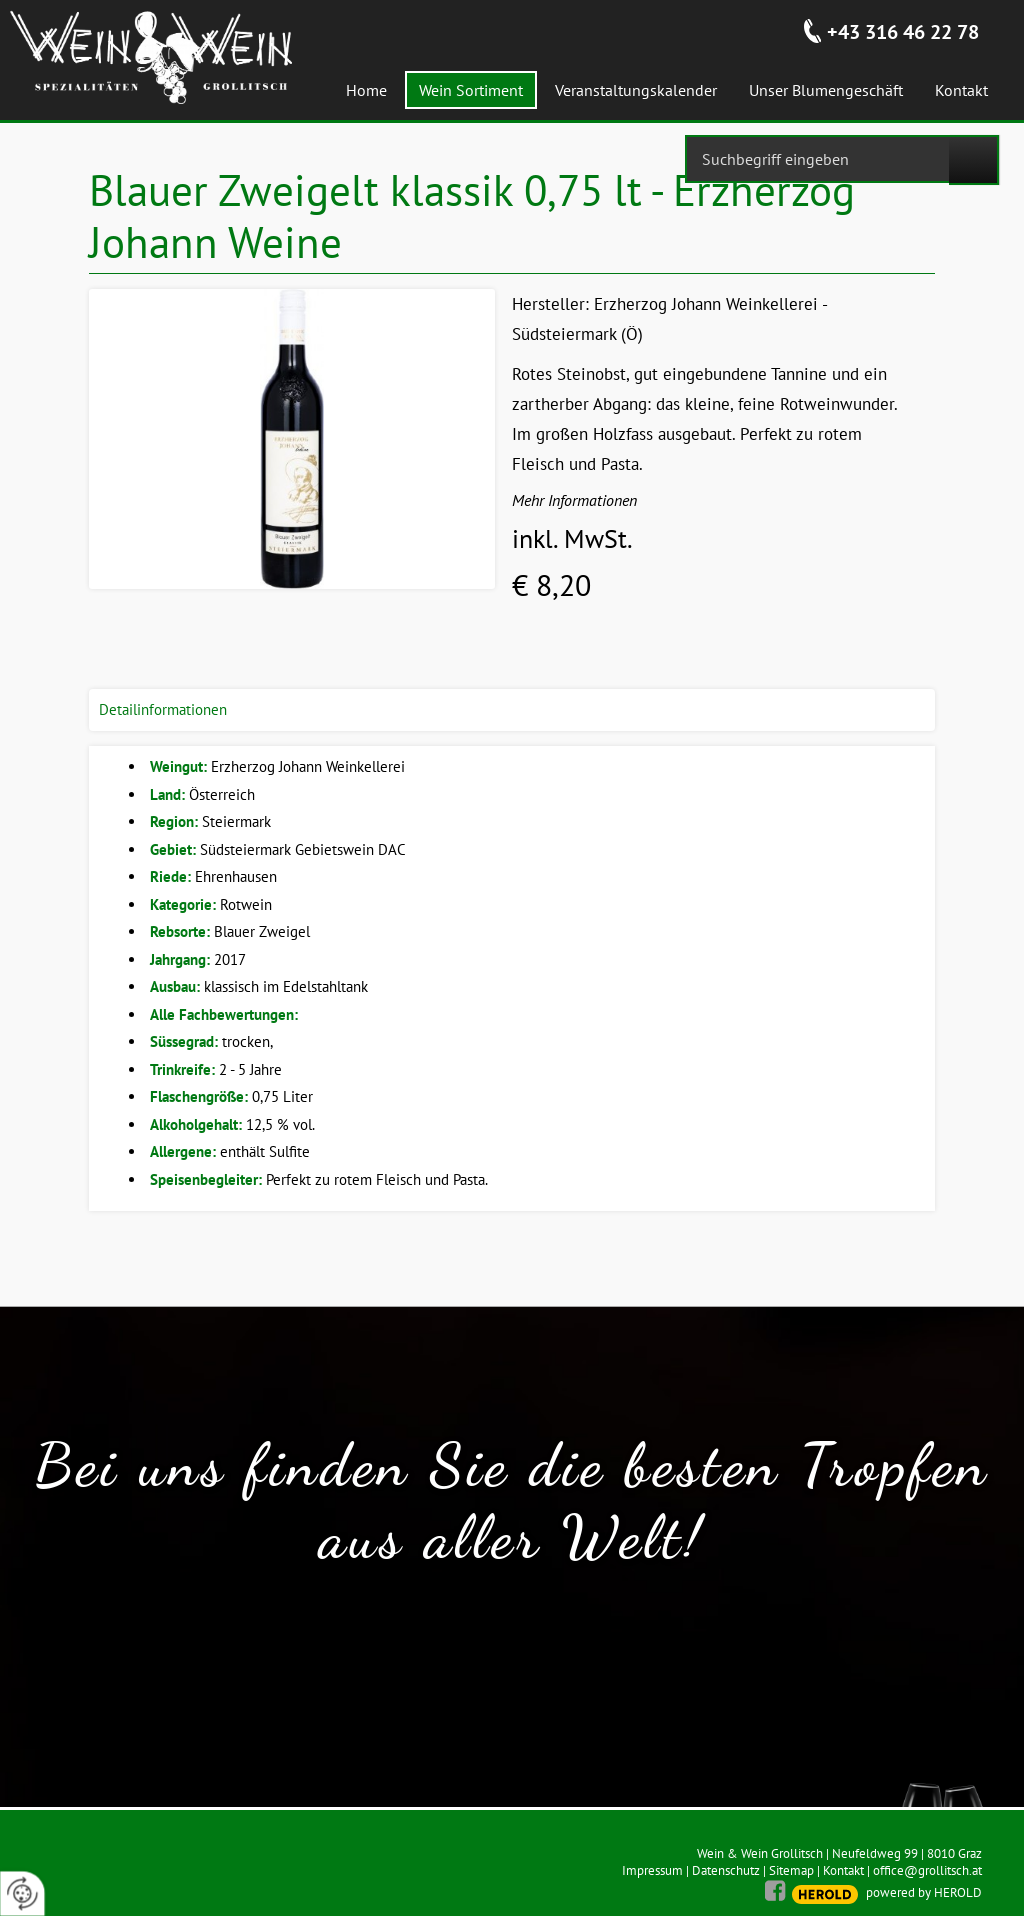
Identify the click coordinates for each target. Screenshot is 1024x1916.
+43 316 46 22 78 (903, 32)
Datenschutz (726, 1870)
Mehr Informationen (574, 500)
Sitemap (791, 1870)
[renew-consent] (22, 1893)
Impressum (652, 1870)
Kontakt (843, 1870)
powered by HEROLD (924, 1892)
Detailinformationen (163, 709)
